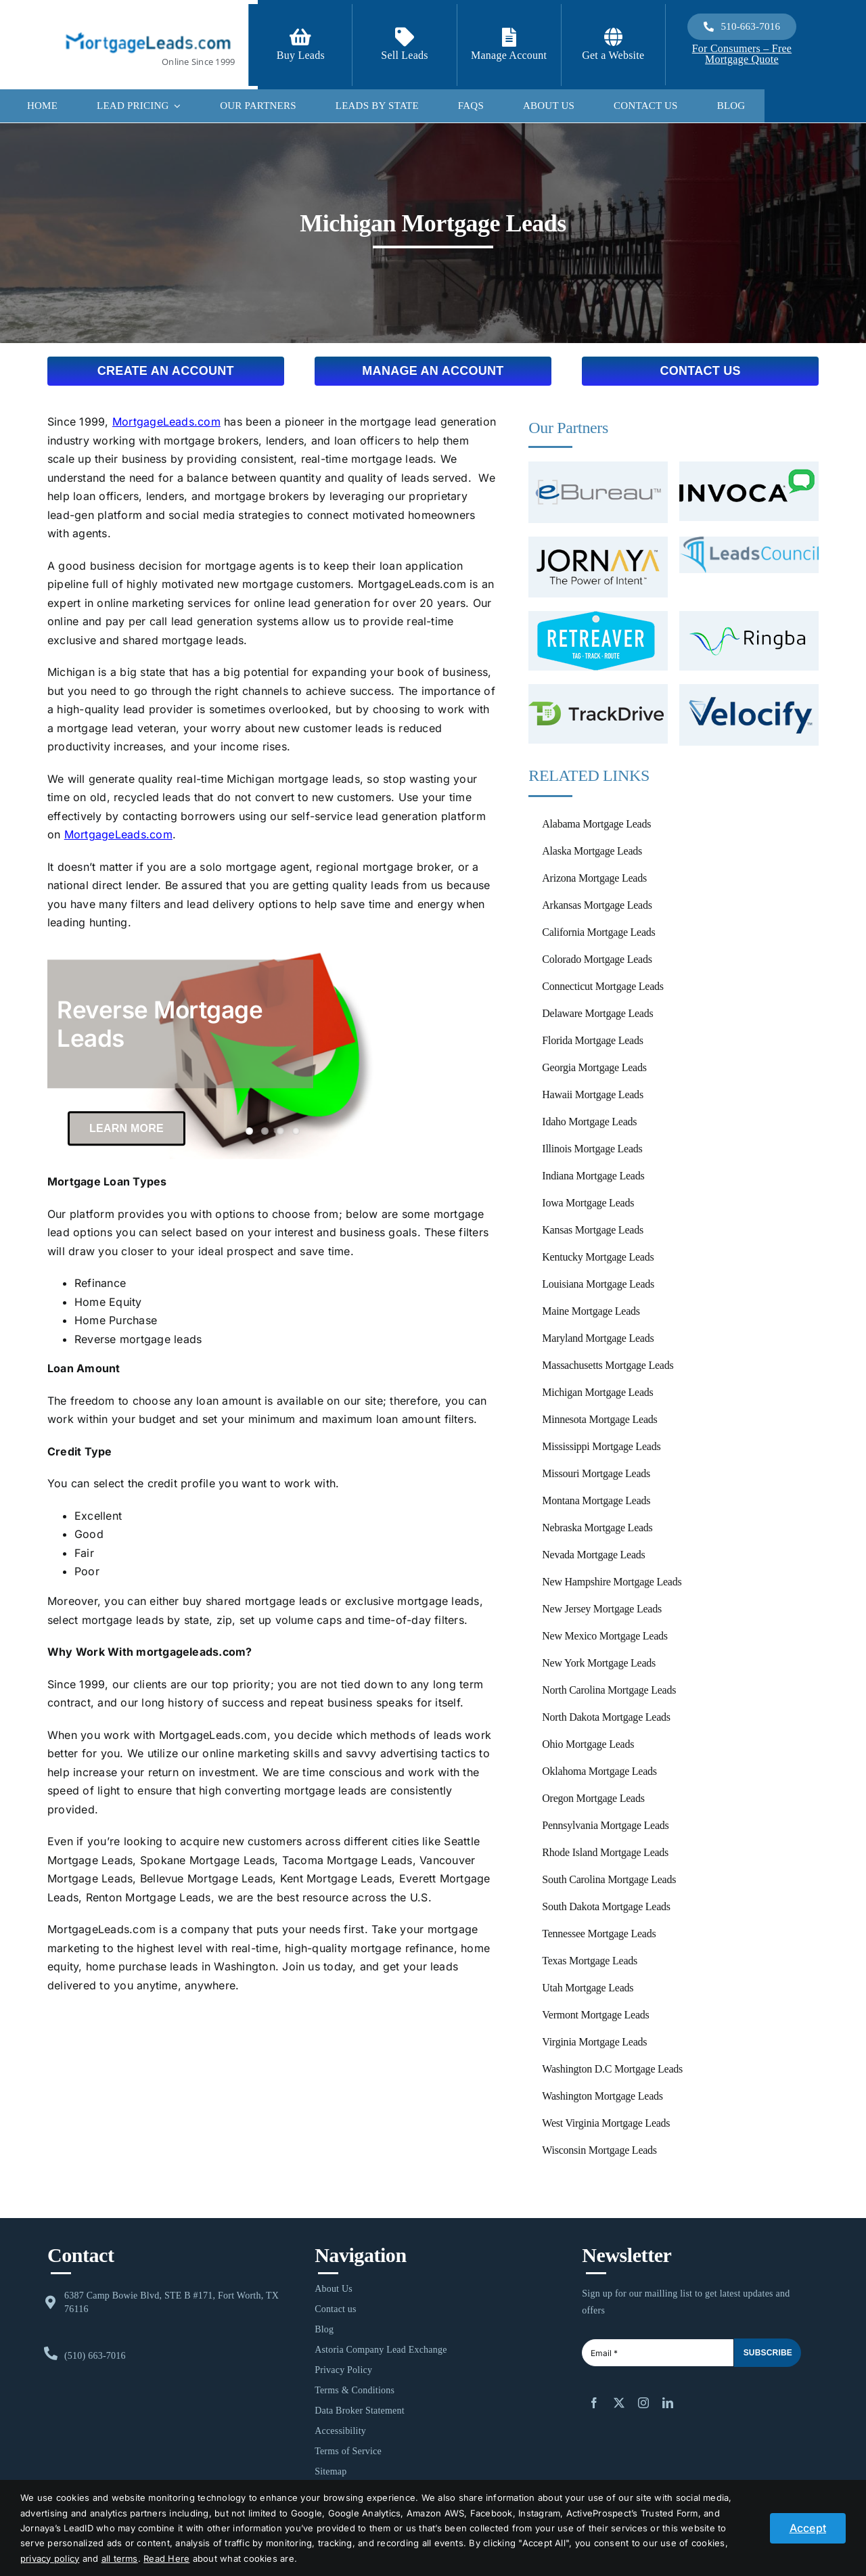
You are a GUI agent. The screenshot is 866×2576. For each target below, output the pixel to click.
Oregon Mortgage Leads (593, 1798)
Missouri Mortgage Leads (596, 1473)
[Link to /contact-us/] (404, 37)
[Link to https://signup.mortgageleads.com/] (300, 37)
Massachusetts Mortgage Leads (607, 1365)
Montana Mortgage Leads (596, 1500)
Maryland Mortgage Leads (598, 1338)
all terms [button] (119, 2558)
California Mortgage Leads (598, 932)
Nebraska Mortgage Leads (597, 1527)
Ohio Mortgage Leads (588, 1744)
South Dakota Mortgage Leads (606, 1906)
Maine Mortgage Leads (590, 1311)
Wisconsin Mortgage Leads (599, 2150)
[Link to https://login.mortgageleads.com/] (509, 37)
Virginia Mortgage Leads (594, 2042)
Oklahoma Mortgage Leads (599, 1771)
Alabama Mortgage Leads (596, 824)
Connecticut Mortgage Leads (602, 986)
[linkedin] (667, 2402)
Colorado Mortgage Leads (597, 959)
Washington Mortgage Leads (602, 2096)
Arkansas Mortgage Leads (597, 905)
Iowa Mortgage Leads (588, 1202)
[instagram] (643, 2402)
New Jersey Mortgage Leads (602, 1608)
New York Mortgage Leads (599, 1663)
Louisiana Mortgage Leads (598, 1284)
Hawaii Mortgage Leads (592, 1094)
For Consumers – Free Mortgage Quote (742, 54)
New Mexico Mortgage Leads (605, 1636)
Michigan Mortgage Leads (597, 1392)
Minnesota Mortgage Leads (599, 1419)
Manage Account (509, 55)
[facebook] (594, 2402)
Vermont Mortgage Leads (595, 2014)
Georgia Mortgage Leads (594, 1067)
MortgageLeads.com (166, 421)
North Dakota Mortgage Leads (606, 1717)
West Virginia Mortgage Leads (606, 2123)
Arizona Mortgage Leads (594, 878)
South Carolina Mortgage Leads (609, 1879)
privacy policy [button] (49, 2558)
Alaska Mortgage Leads (592, 851)
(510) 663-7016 (95, 2356)
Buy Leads (301, 55)
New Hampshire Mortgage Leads (611, 1581)
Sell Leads (404, 55)
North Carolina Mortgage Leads (609, 1690)
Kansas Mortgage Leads (592, 1230)
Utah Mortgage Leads (587, 1987)
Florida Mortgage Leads (592, 1040)
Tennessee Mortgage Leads (599, 1933)
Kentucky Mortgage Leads (598, 1257)
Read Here (166, 2558)
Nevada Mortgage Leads (593, 1554)
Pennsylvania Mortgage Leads (605, 1825)
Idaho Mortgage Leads (589, 1121)
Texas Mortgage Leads (589, 1960)
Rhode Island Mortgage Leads (605, 1852)
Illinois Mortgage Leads (592, 1148)
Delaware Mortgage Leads (597, 1013)
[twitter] (619, 2402)
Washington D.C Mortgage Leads (612, 2069)
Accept (808, 2528)
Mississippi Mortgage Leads (601, 1446)
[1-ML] (148, 28)
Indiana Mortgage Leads (593, 1175)
